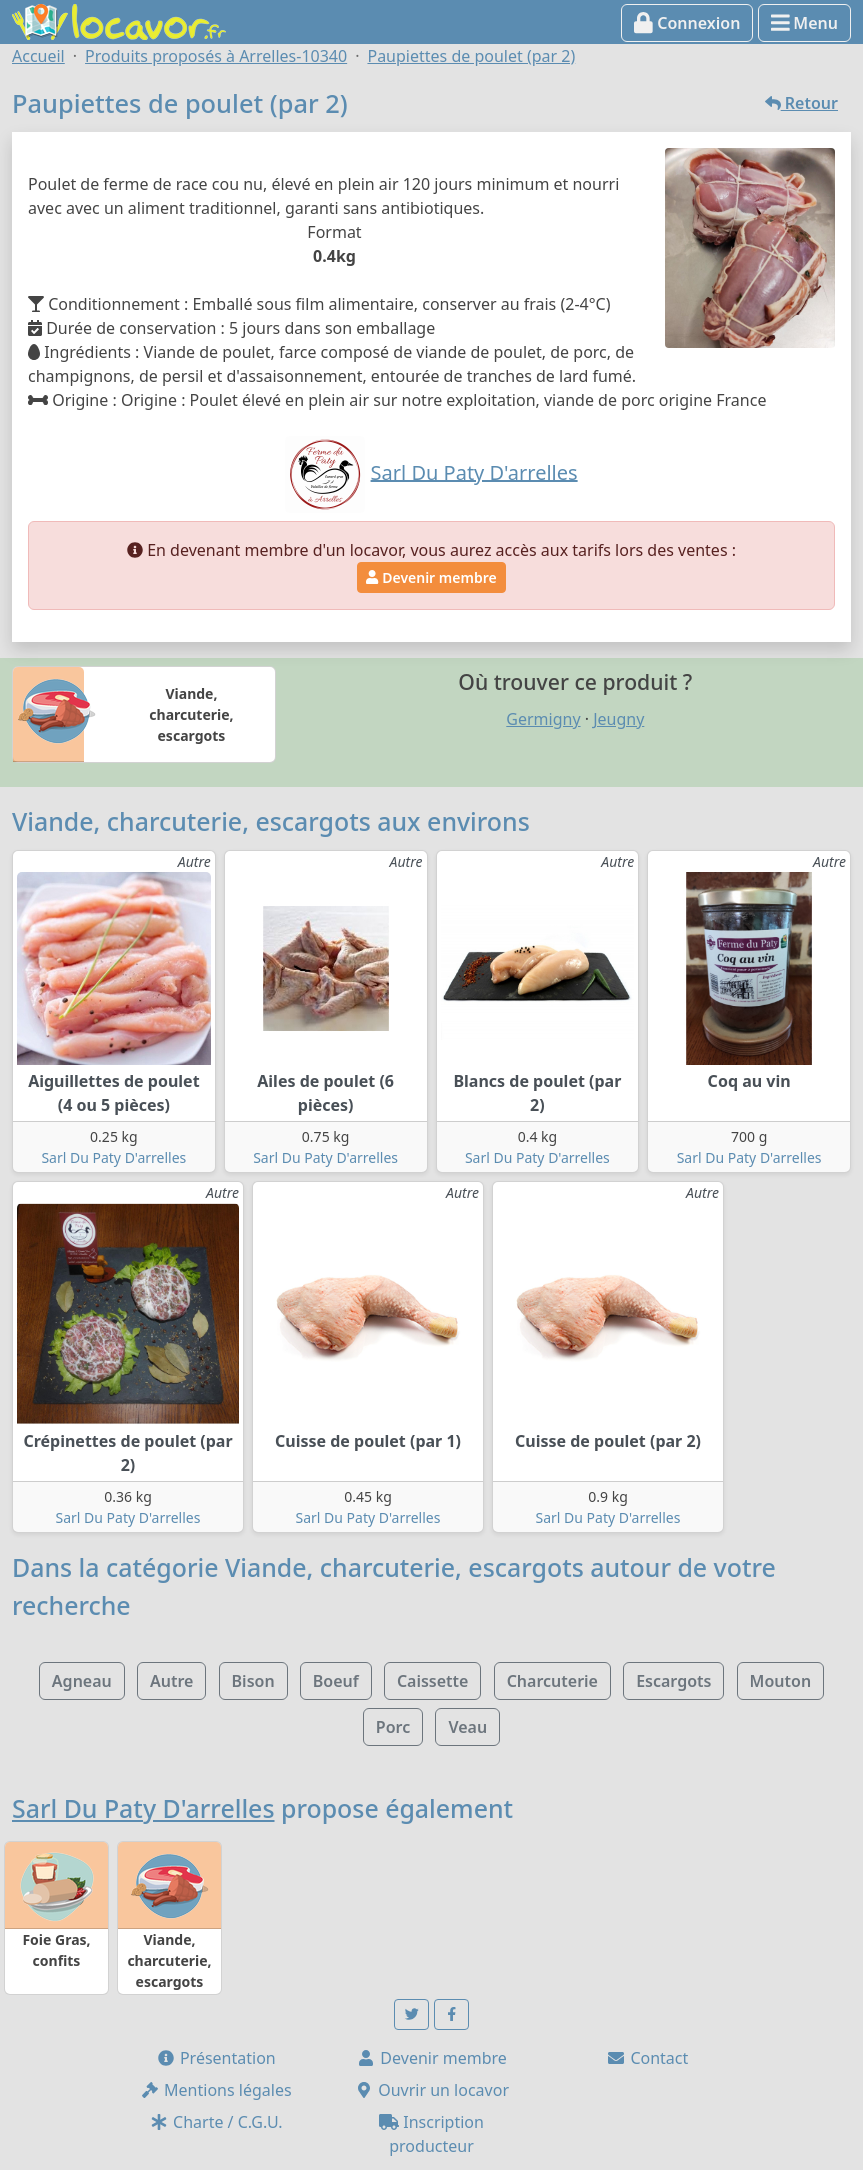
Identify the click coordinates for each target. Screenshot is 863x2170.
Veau (467, 1727)
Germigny (543, 719)
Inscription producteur (431, 2134)
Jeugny (618, 719)
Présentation (216, 2058)
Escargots (673, 1681)
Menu (804, 23)
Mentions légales (216, 2090)
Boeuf (336, 1681)
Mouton (781, 1681)
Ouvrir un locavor (431, 2090)
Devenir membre (431, 577)
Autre (171, 1681)
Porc (393, 1727)
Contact (647, 2058)
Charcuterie (552, 1681)
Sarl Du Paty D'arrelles (113, 1157)
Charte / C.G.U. (216, 2122)
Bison (253, 1681)
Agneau (82, 1681)
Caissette (433, 1681)
